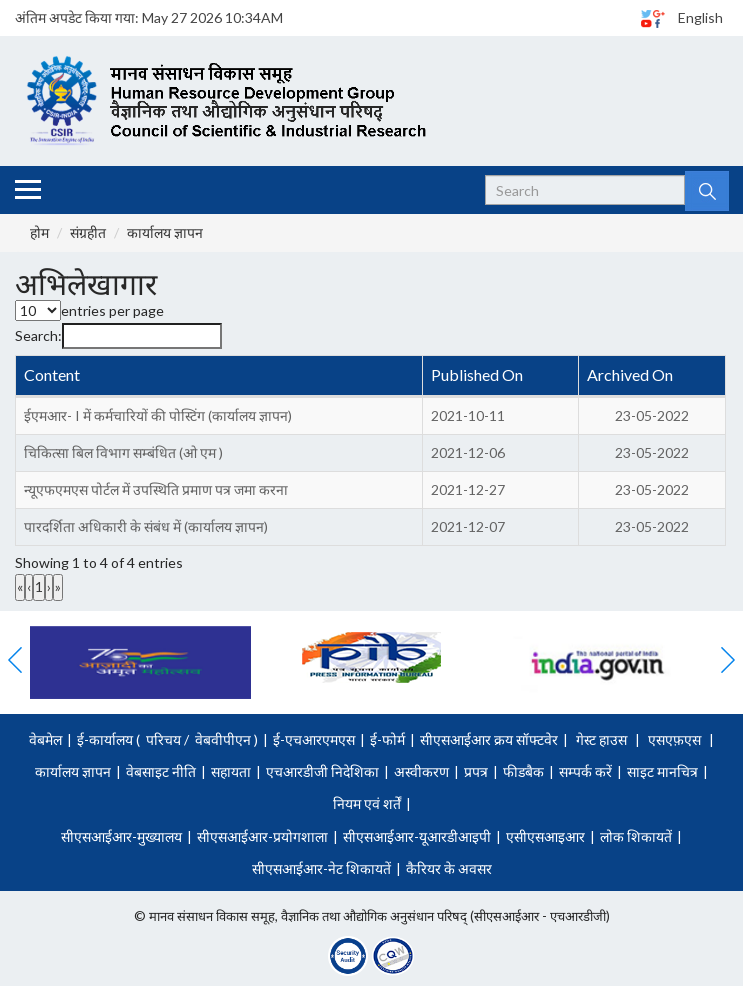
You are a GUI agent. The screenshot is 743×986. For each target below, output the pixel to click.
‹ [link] (29, 586)
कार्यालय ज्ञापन (165, 232)
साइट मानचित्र (662, 771)
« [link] (20, 586)
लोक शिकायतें (636, 836)
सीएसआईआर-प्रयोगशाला (262, 836)
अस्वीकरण (421, 771)
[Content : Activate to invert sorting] (219, 376)
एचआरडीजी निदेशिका (322, 771)
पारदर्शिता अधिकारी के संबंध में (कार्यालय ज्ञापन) (146, 526)
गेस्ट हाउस (601, 739)
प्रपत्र (476, 771)
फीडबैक (523, 771)
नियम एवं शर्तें (367, 803)
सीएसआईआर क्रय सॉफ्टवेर (489, 739)
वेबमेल (45, 739)
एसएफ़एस (674, 739)
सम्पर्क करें (585, 771)
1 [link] (39, 586)
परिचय (163, 739)
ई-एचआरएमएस (314, 739)
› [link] (49, 586)
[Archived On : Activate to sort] (652, 376)
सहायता (231, 771)
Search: (38, 335)
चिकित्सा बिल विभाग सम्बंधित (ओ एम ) (123, 452)
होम (39, 232)
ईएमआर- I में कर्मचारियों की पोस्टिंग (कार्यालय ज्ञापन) (158, 415)
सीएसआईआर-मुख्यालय (121, 836)
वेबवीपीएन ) (225, 739)
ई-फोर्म (387, 739)
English (700, 17)
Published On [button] (477, 374)
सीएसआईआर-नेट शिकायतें (321, 868)
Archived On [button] (630, 374)
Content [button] (52, 374)
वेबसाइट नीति (161, 771)
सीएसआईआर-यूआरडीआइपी (417, 836)
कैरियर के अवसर (449, 868)
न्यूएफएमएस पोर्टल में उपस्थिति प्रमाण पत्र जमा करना (156, 489)
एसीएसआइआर (545, 836)
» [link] (58, 586)
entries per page (112, 310)
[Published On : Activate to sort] (501, 376)
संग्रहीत (88, 232)
